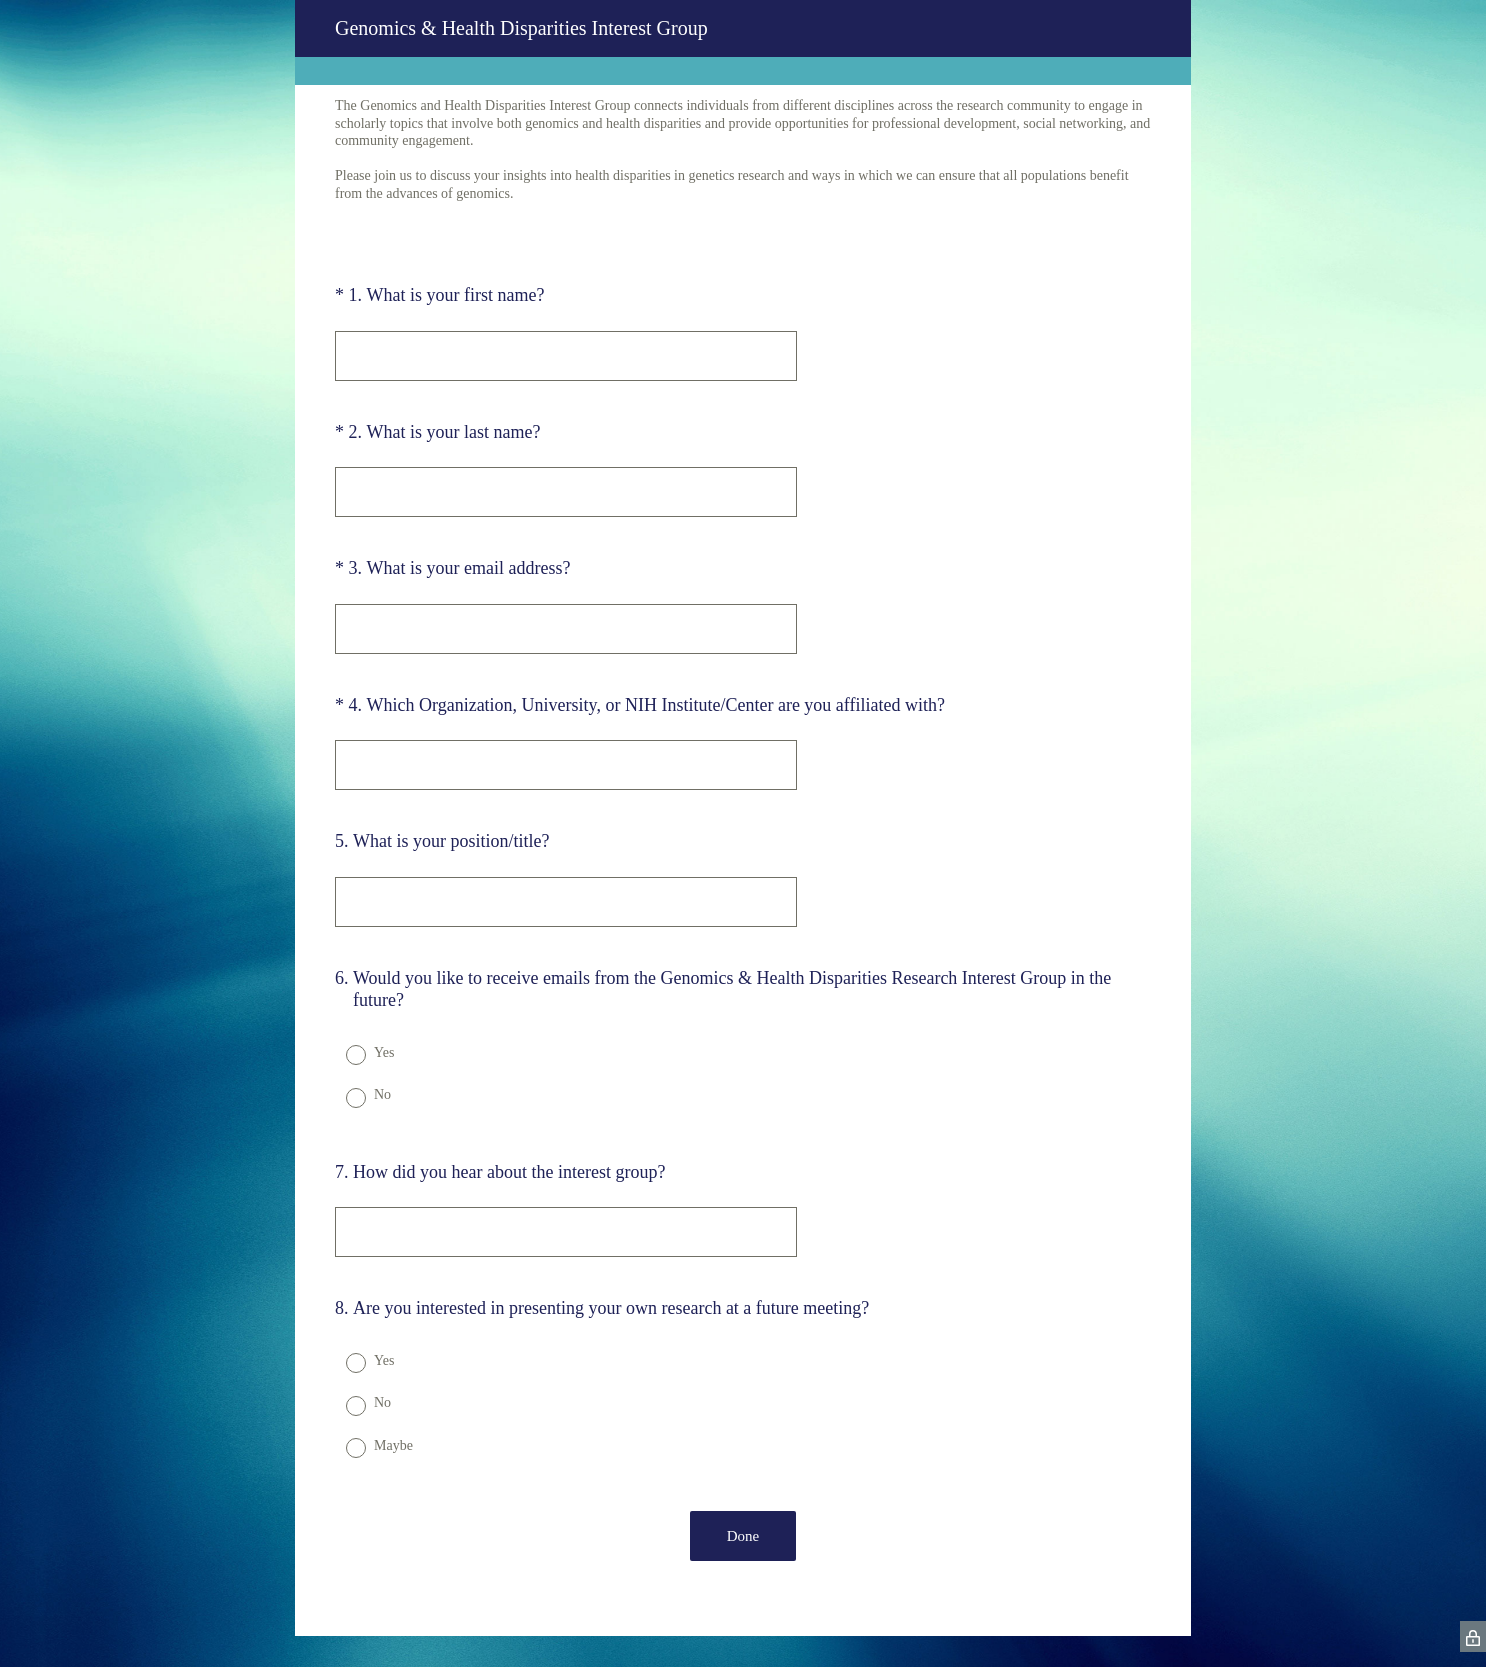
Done (743, 1536)
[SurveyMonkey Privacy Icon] (1473, 1636)
